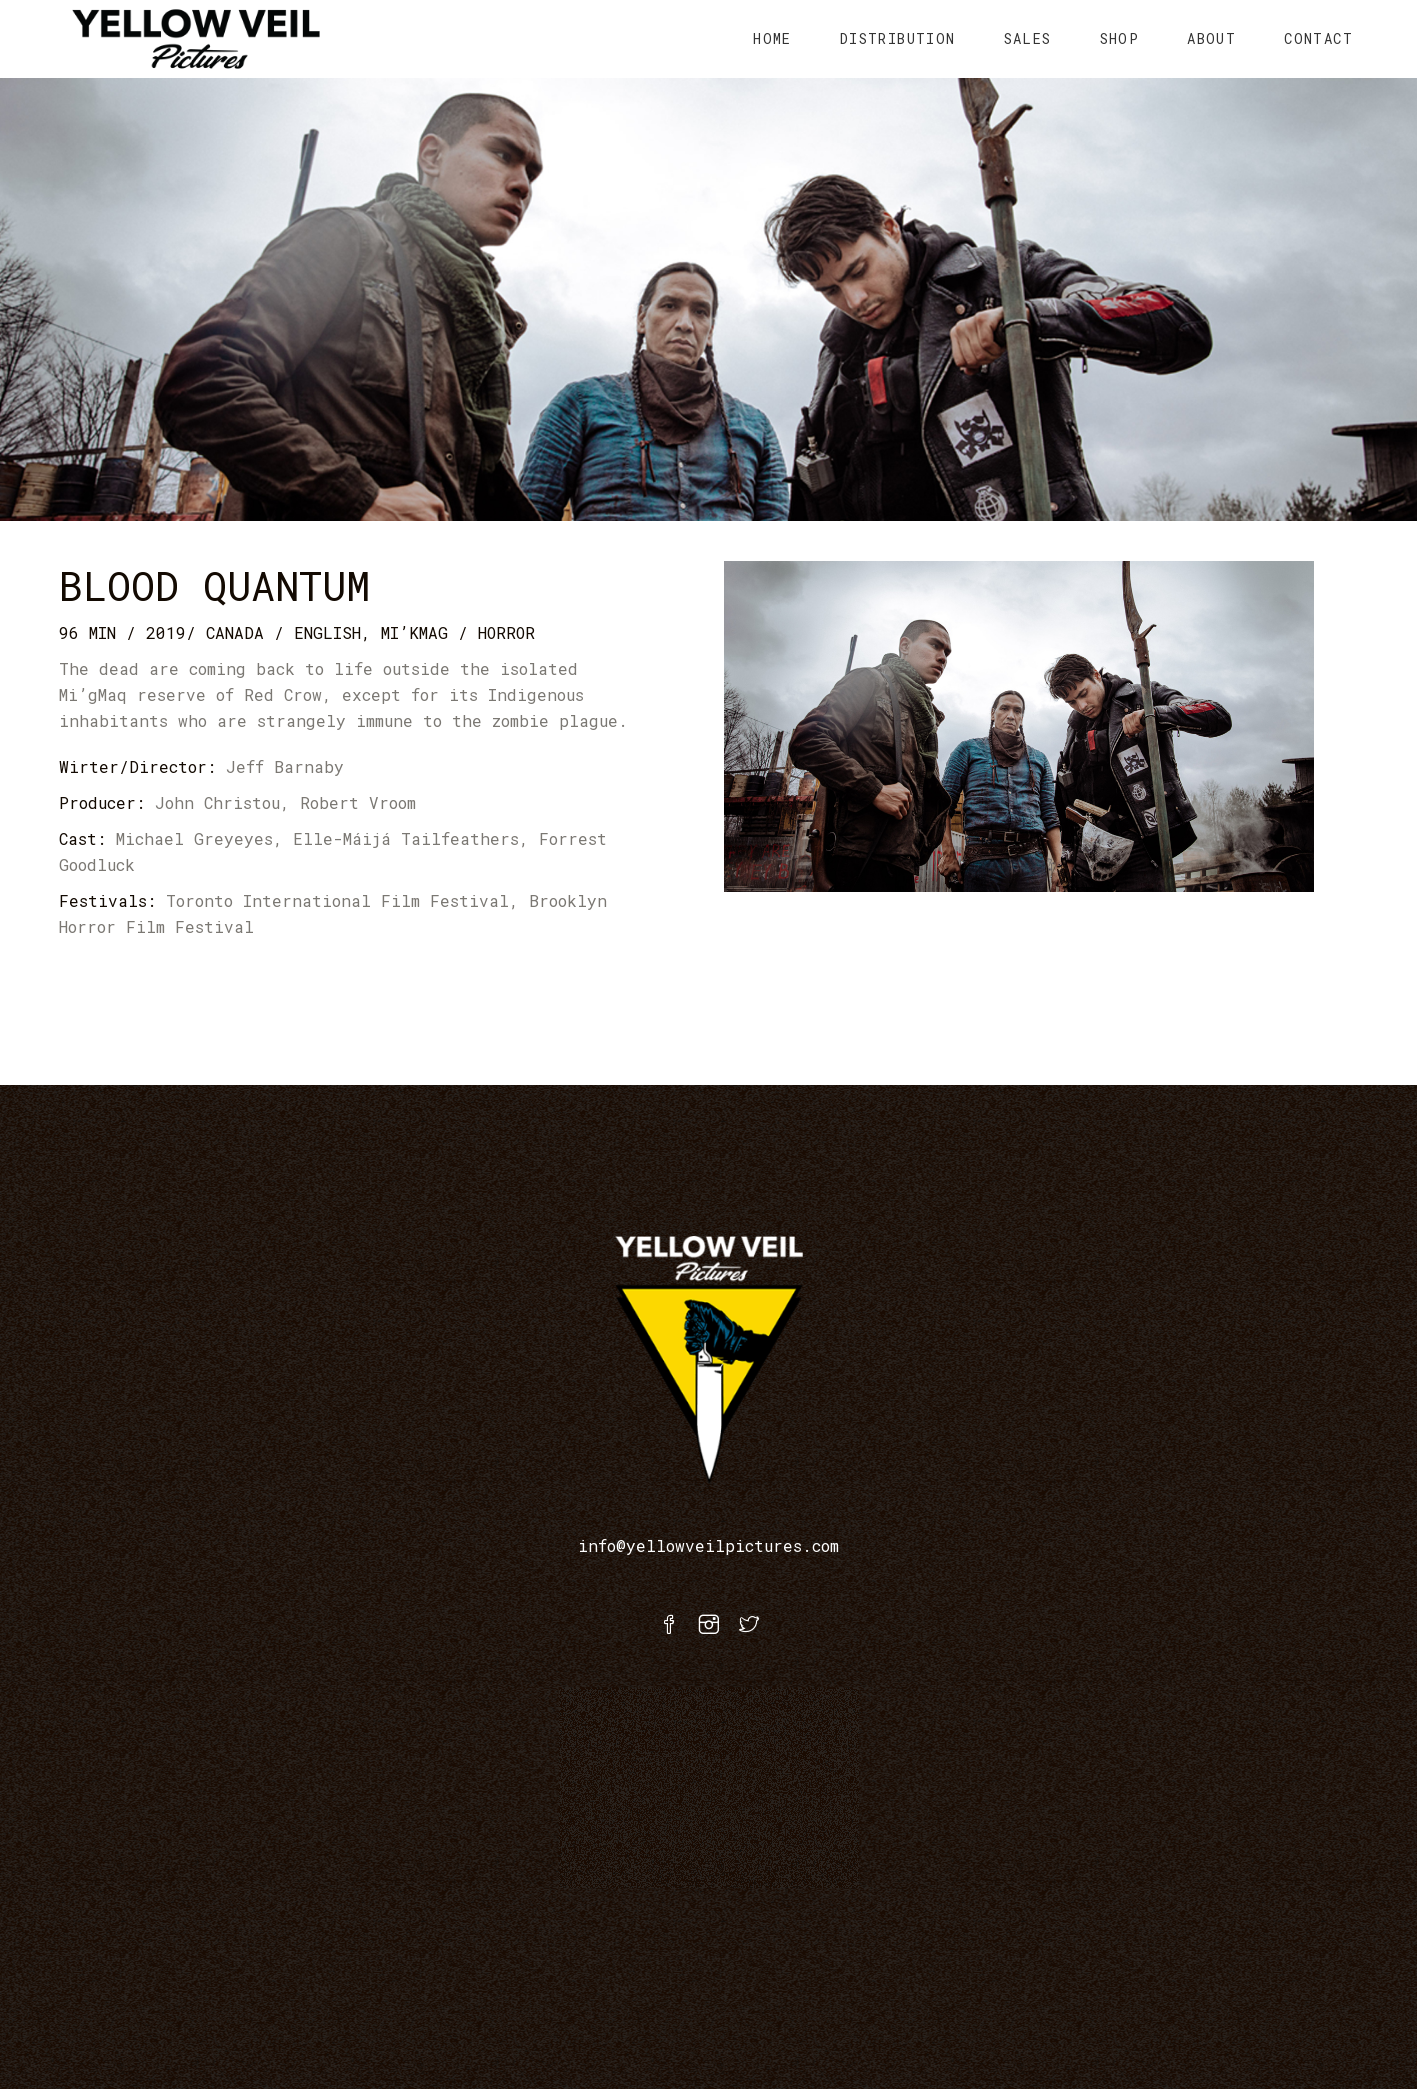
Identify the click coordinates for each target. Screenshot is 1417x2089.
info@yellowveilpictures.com (708, 1545)
